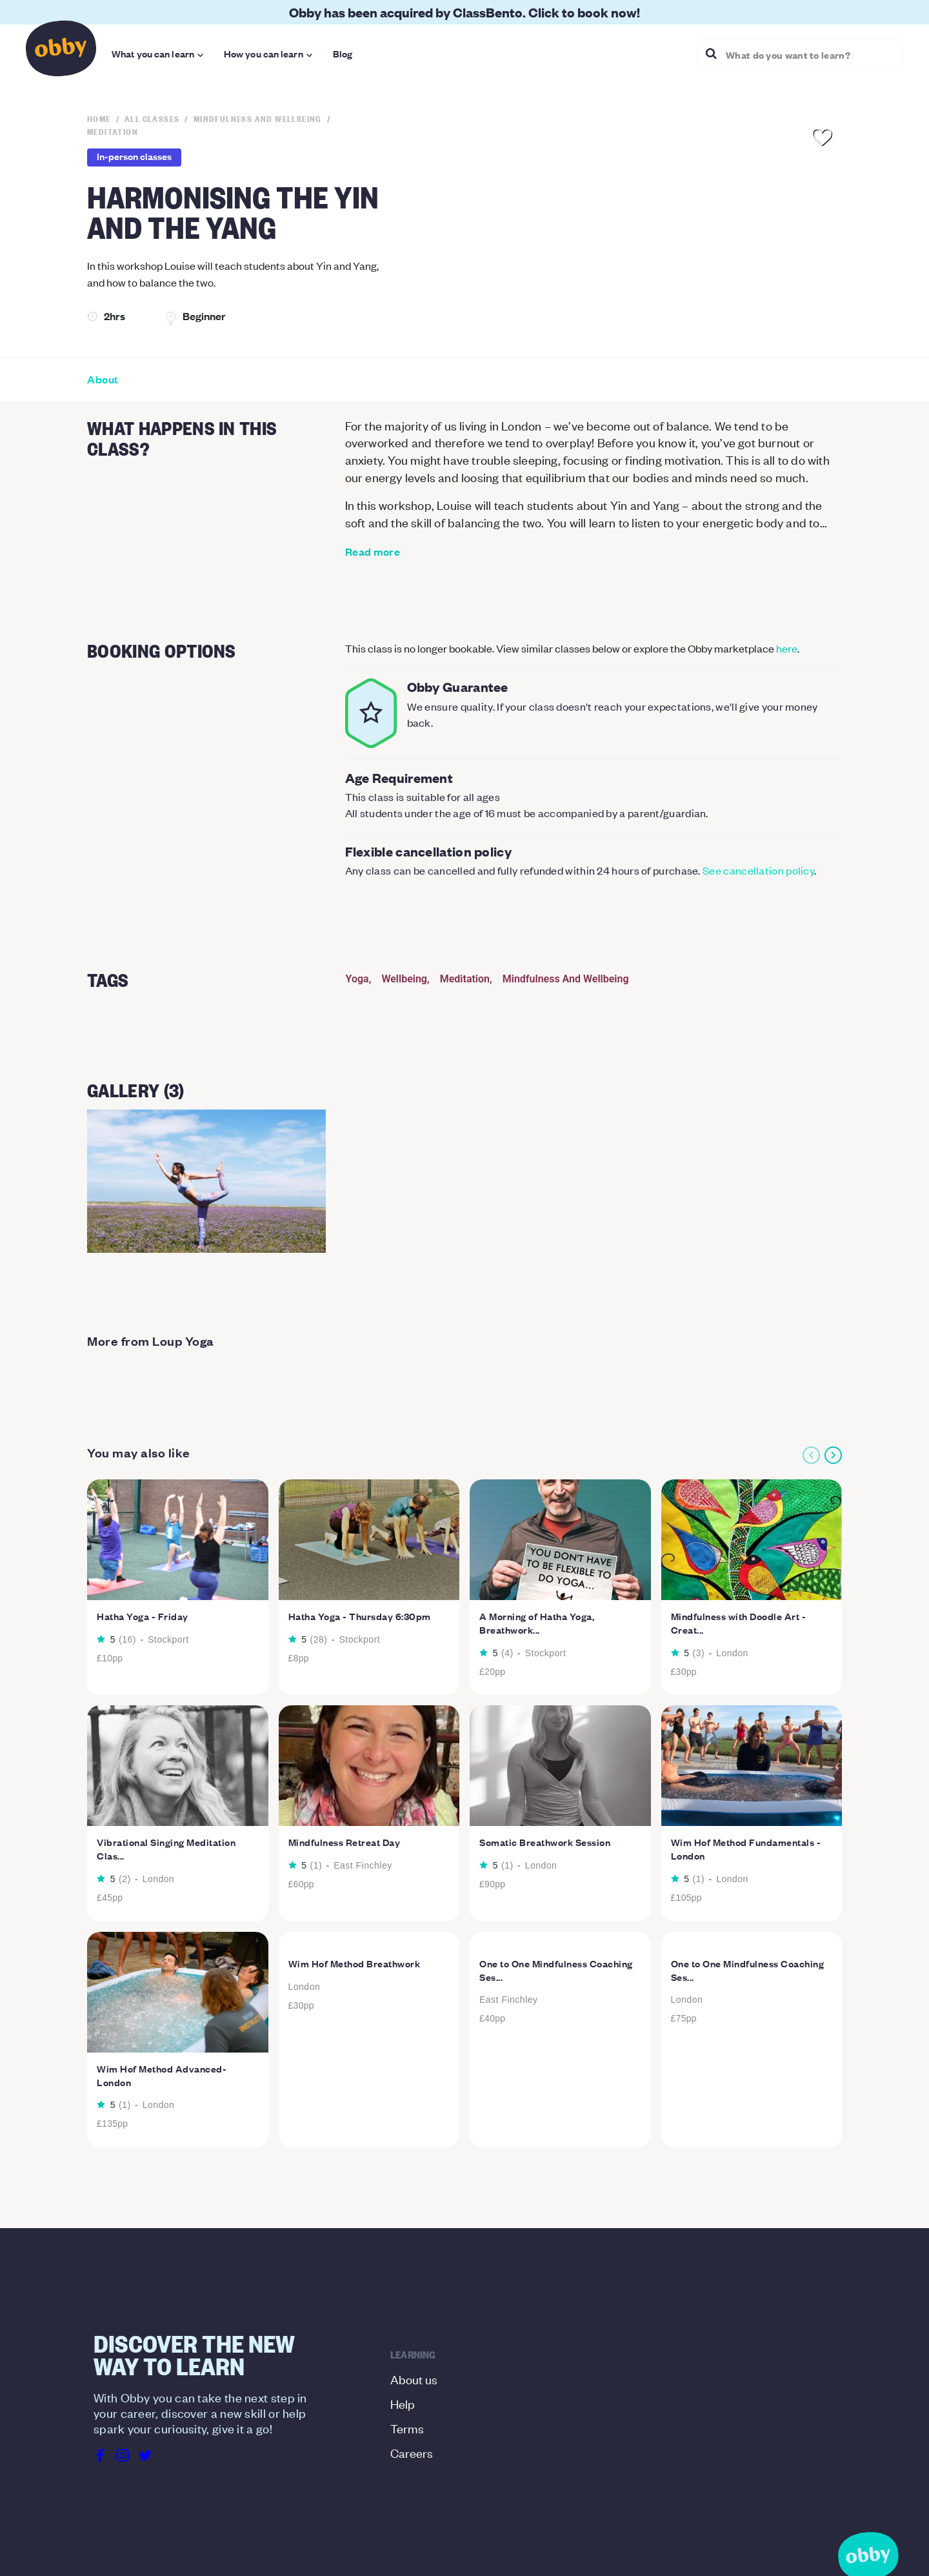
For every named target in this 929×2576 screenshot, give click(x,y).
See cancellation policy (758, 870)
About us (413, 2379)
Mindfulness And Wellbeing (566, 979)
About (103, 379)
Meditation (465, 979)
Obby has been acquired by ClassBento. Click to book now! (464, 12)
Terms (407, 2428)
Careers (411, 2452)
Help (402, 2403)
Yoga (357, 979)
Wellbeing (404, 979)
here (786, 648)
